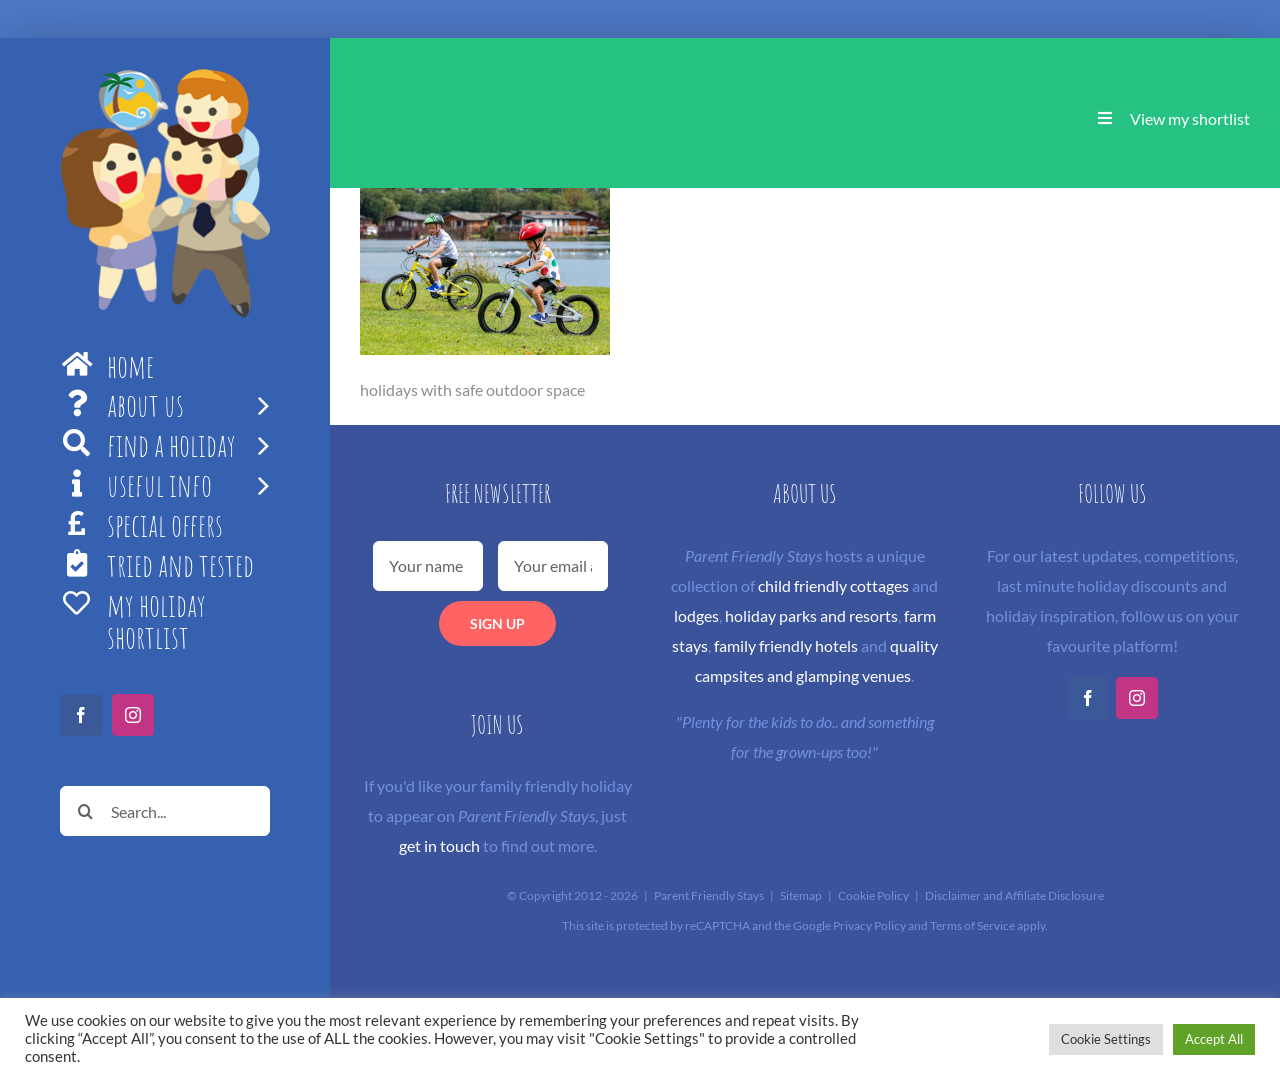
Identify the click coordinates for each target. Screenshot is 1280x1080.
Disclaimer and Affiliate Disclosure (1014, 895)
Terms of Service (972, 925)
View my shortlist (1190, 118)
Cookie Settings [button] (1106, 1039)
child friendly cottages (833, 585)
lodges (696, 615)
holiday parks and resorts (811, 615)
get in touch (439, 845)
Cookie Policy (873, 895)
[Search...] (165, 811)
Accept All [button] (1214, 1039)
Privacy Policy (869, 925)
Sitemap (801, 895)
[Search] (85, 811)
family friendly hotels (786, 645)
